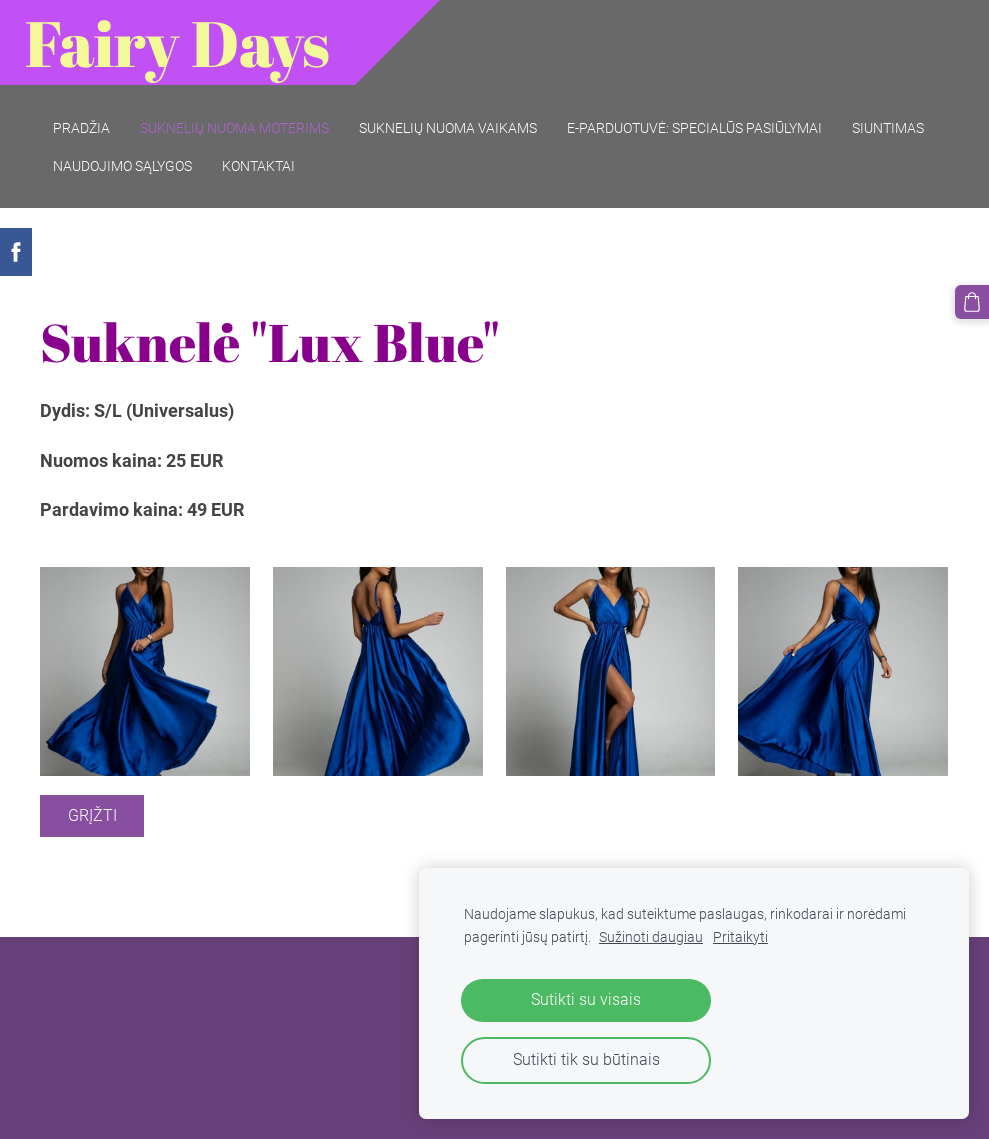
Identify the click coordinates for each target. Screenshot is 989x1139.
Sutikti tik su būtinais (586, 1059)
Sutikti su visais (586, 999)
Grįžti (92, 815)
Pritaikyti (740, 937)
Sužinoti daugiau (651, 937)
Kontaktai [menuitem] (258, 166)
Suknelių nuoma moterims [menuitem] (234, 128)
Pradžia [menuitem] (81, 128)
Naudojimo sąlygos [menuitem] (122, 166)
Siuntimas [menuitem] (888, 128)
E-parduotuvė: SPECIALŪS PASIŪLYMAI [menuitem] (694, 128)
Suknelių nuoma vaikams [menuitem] (448, 128)
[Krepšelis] (972, 302)
